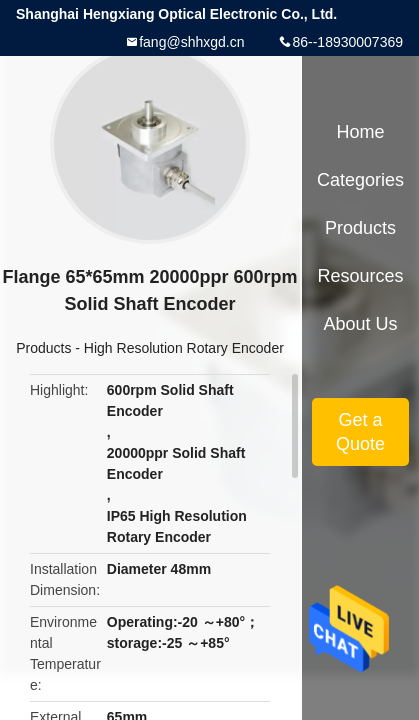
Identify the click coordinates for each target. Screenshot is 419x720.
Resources (360, 276)
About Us (360, 324)
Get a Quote (360, 432)
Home (360, 132)
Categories (360, 180)
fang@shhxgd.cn (191, 42)
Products (43, 348)
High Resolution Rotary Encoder (184, 348)
